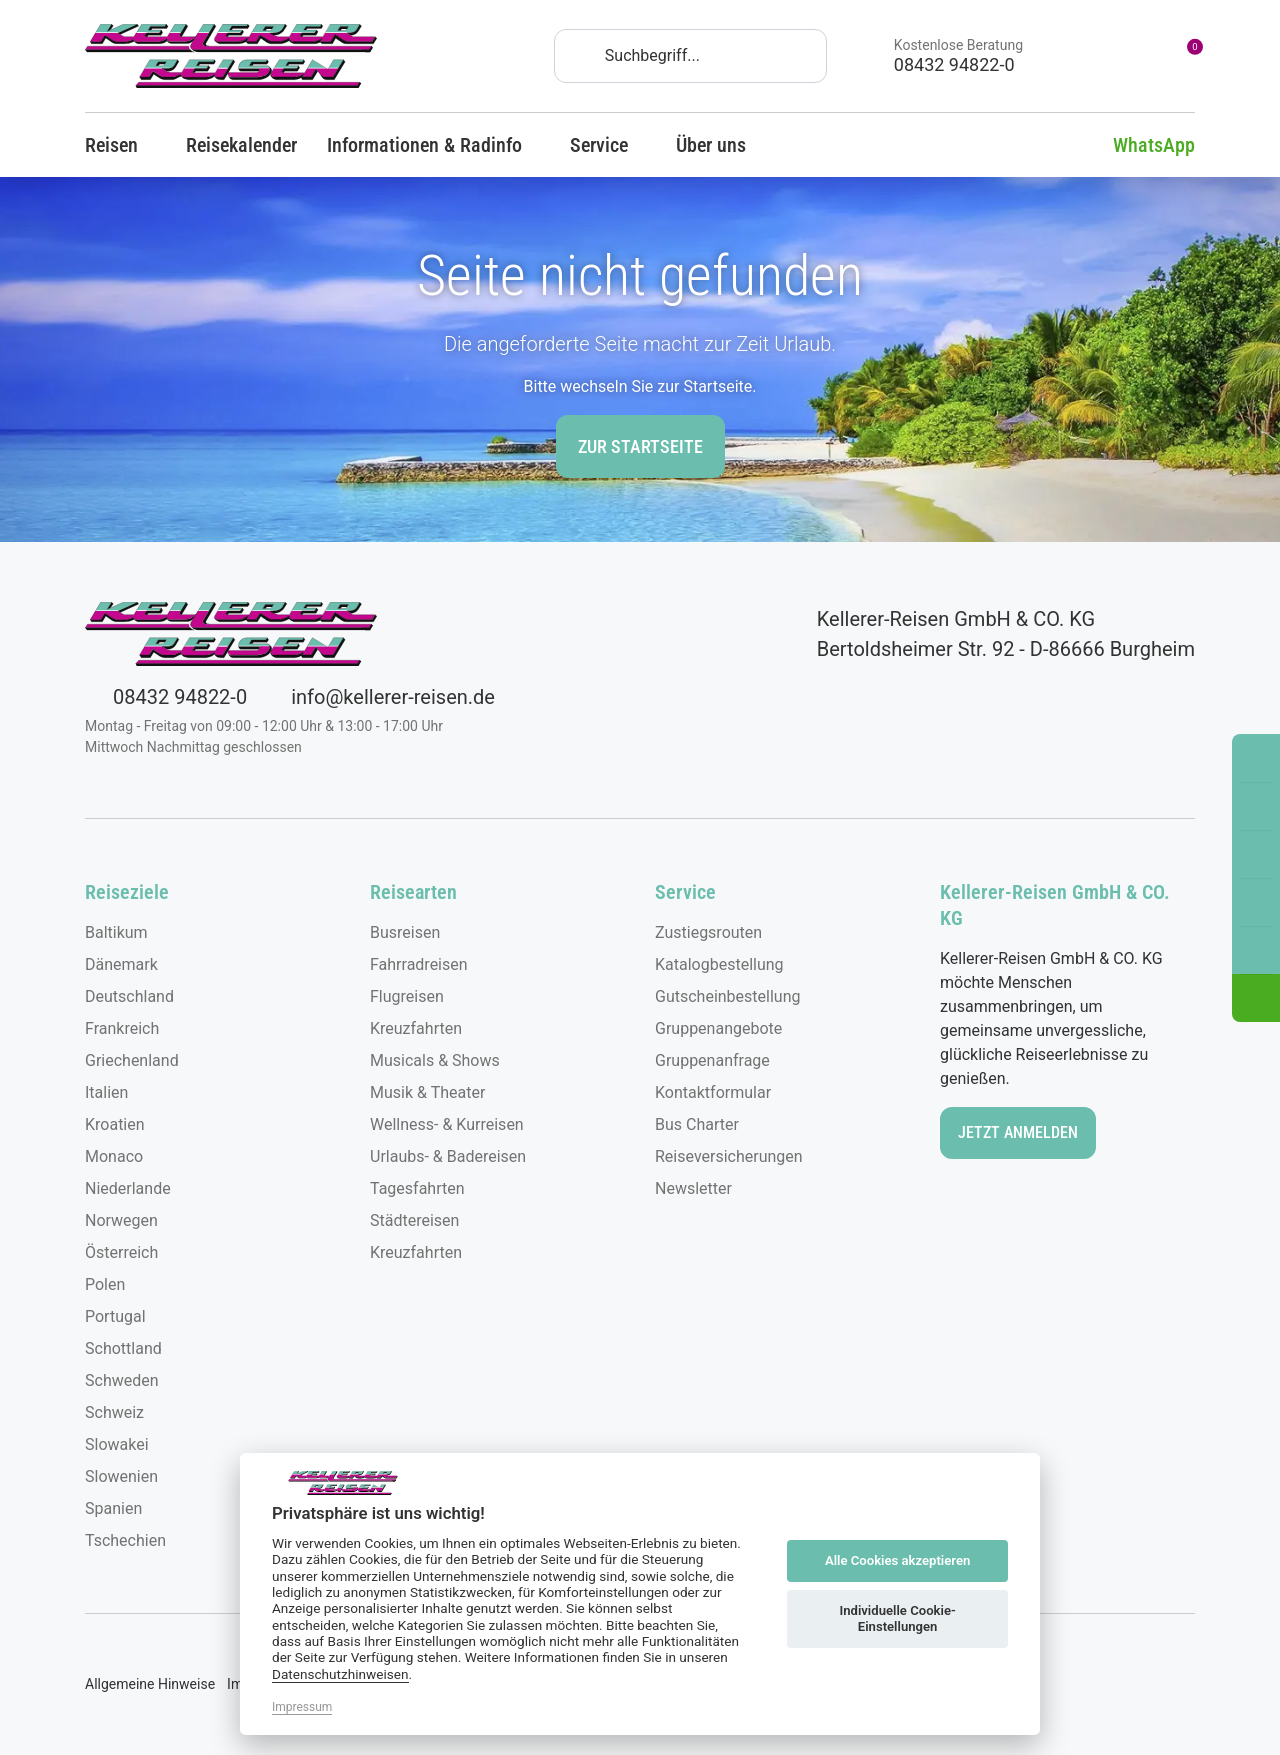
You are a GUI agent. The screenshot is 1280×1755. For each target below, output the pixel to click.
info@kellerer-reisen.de (379, 697)
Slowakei (117, 1444)
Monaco (114, 1156)
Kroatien (115, 1124)
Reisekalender (241, 145)
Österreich (121, 1252)
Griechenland (132, 1060)
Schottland (123, 1348)
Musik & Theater (427, 1092)
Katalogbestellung (719, 964)
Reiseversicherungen (729, 1156)
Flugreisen (407, 996)
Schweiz (114, 1412)
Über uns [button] (720, 145)
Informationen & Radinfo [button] (433, 145)
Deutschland (129, 996)
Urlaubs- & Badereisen (448, 1156)
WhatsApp (1139, 145)
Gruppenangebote (718, 1028)
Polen (105, 1284)
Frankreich (122, 1028)
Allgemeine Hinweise (150, 1684)
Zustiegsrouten (708, 932)
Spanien (113, 1508)
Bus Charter (697, 1124)
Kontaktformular (713, 1092)
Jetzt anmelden (1018, 1132)
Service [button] (608, 145)
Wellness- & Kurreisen (447, 1124)
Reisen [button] (120, 145)
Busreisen (405, 932)
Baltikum (116, 932)
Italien (106, 1092)
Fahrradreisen (419, 964)
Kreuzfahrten (416, 1028)
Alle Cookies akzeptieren (897, 1560)
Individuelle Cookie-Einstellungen (897, 1618)
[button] (1256, 998)
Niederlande (128, 1188)
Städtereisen (414, 1220)
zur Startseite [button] (640, 446)
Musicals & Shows (435, 1060)
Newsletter (693, 1188)
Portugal (115, 1316)
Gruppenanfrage (712, 1060)
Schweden (122, 1380)
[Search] (690, 56)
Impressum (302, 1707)
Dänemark (121, 964)
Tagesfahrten (417, 1188)
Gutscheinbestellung (727, 996)
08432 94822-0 (166, 697)
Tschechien (125, 1540)
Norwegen (121, 1220)
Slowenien (121, 1476)
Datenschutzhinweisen (340, 1674)
